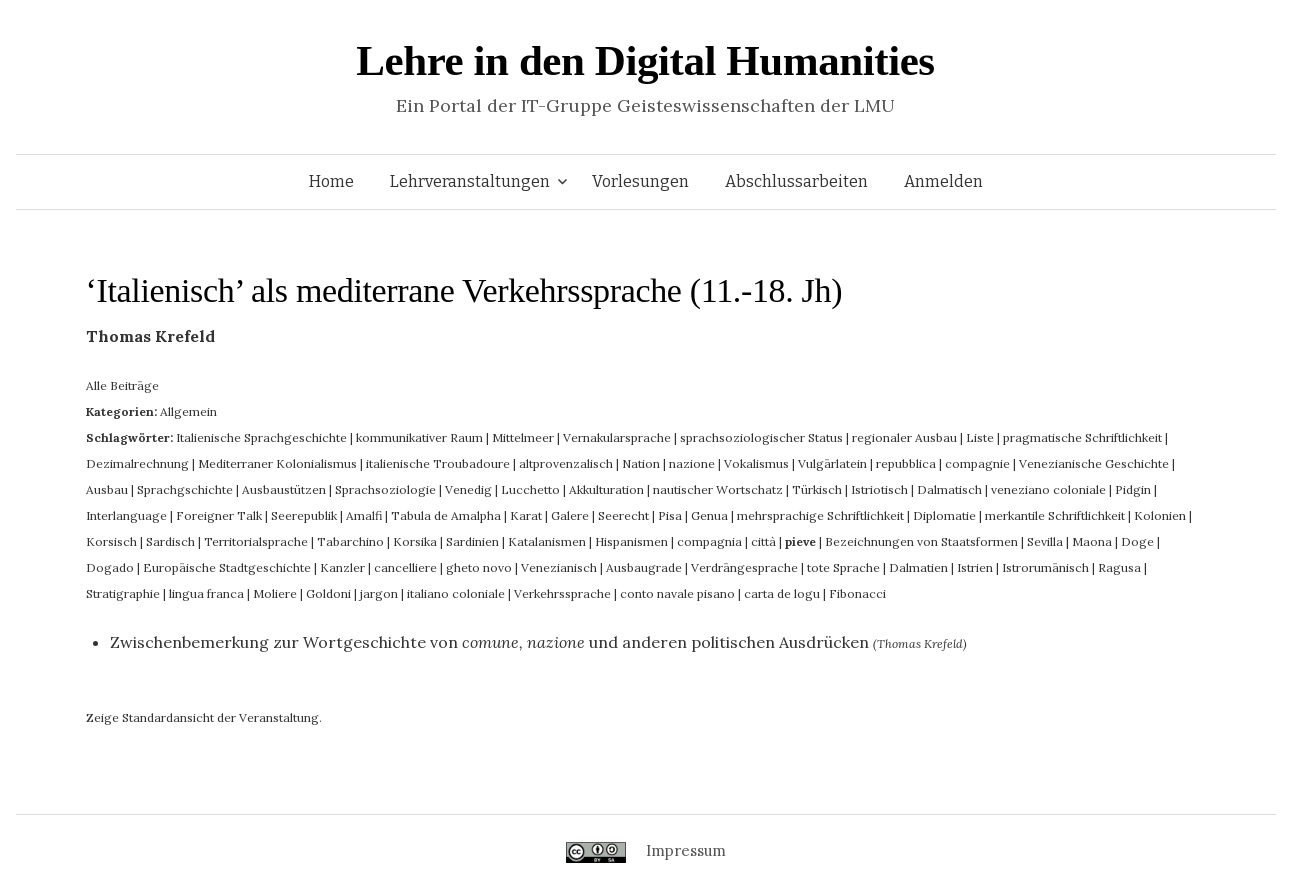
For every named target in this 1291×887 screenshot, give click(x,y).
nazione (692, 463)
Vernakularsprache (617, 437)
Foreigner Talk (219, 515)
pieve (800, 541)
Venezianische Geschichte (1094, 463)
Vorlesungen (640, 181)
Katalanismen (547, 541)
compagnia (709, 541)
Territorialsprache (256, 541)
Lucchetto (530, 489)
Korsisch (111, 541)
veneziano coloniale (1048, 489)
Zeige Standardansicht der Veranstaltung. (204, 717)
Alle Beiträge (122, 385)
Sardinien (472, 541)
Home (331, 181)
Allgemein (188, 411)
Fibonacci (857, 593)
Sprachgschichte (185, 489)
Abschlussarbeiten (796, 181)
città (763, 541)
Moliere (275, 593)
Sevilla (1045, 541)
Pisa (670, 515)
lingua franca (206, 593)
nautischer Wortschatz (718, 489)
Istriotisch (879, 489)
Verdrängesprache (744, 567)
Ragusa (1119, 567)
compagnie (977, 463)
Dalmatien (918, 567)
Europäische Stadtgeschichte (227, 567)
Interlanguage (126, 515)
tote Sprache (843, 567)
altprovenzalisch (566, 463)
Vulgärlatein (832, 463)
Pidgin (1133, 489)
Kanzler (342, 567)
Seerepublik (304, 515)
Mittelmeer (523, 437)
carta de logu (782, 593)
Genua (709, 515)
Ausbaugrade (644, 567)
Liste (980, 437)
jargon (379, 593)
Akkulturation (606, 489)
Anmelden (943, 181)
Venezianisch (559, 567)
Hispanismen (631, 541)
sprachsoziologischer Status (761, 437)
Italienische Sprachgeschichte (261, 437)
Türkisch (817, 489)
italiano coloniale (456, 593)
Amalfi (364, 515)
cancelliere (405, 567)
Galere (570, 515)
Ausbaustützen (284, 489)
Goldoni (328, 593)
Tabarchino (350, 541)
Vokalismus (756, 463)
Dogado (110, 567)
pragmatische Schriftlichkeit (1082, 437)
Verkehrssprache (562, 593)
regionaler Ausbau (904, 437)
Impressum (686, 850)
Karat (526, 515)
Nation (641, 463)
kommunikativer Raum (419, 437)
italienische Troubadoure (438, 463)
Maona (1092, 541)
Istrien (975, 567)
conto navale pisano (677, 593)
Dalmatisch (949, 489)
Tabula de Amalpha (446, 515)
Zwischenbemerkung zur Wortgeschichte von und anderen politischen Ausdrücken (489, 642)
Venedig (468, 489)
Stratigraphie (123, 593)
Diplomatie (944, 515)
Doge (1137, 541)
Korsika (415, 541)
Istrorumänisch (1045, 567)
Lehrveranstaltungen (470, 181)
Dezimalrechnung (137, 463)
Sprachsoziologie (385, 489)
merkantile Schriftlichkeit (1055, 515)
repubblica (906, 463)
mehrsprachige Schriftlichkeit (820, 515)
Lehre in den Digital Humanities (645, 60)
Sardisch (170, 541)
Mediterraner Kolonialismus (277, 463)
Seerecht (623, 515)
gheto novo (479, 567)
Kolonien (1160, 515)
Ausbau (107, 489)
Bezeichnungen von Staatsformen (921, 541)
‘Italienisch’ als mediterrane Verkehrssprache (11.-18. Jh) (464, 290)
